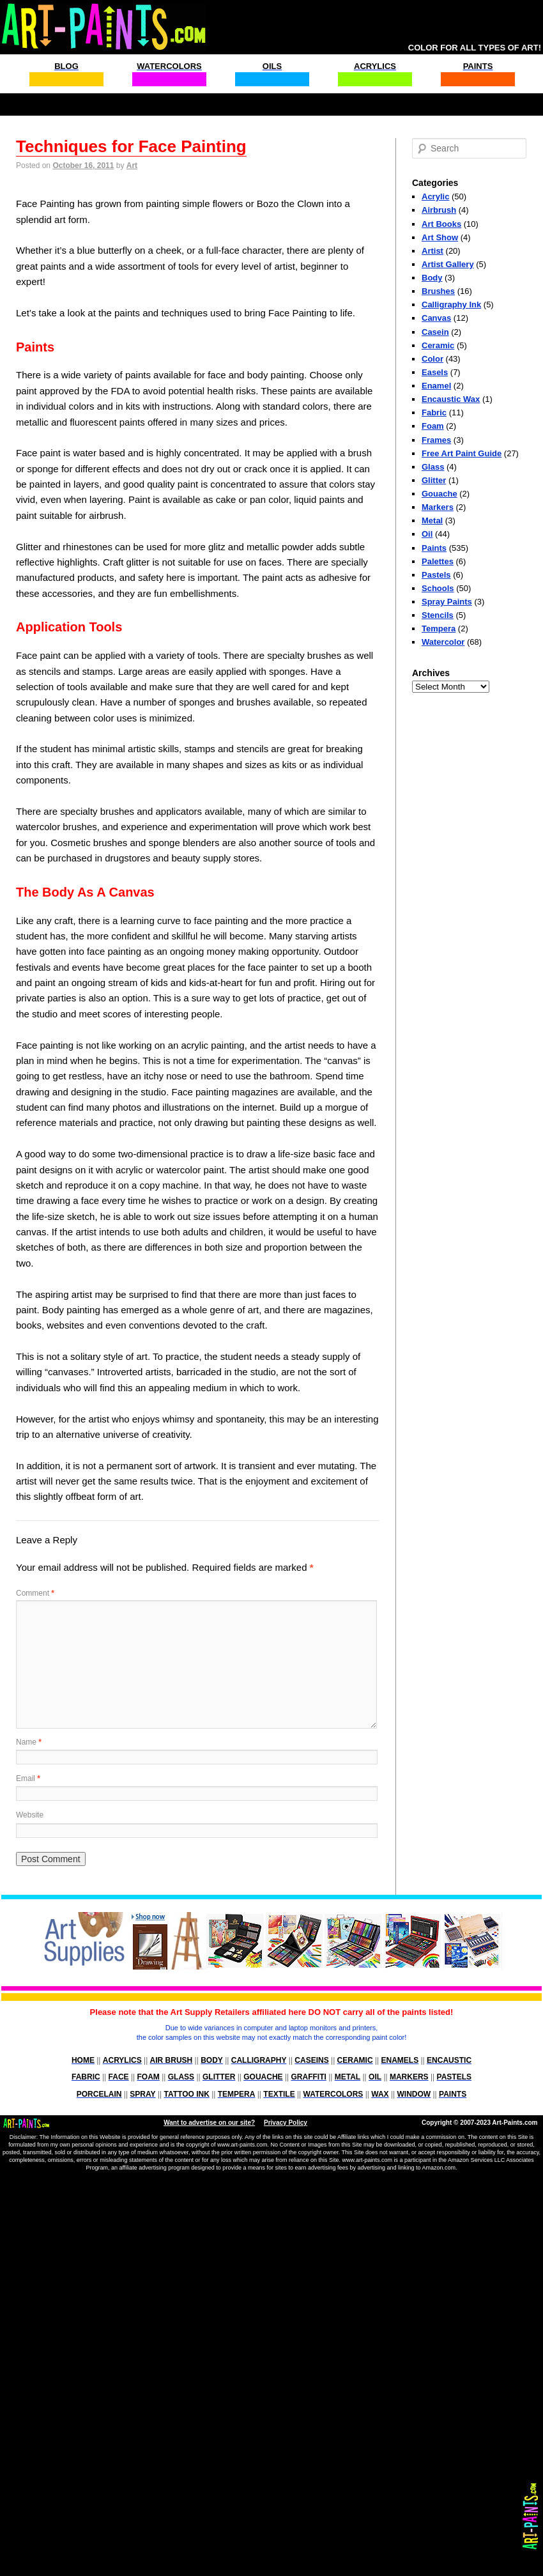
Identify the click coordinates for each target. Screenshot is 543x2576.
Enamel (436, 385)
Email (28, 1778)
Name (29, 1742)
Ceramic (438, 345)
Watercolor (443, 642)
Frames (436, 440)
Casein (435, 332)
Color (432, 359)
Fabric (434, 412)
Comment (35, 1593)
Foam (433, 426)
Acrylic (435, 196)
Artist (432, 251)
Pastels (436, 575)
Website (29, 1814)
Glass (433, 467)
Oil (427, 534)
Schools (438, 588)
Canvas (436, 318)
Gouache (439, 493)
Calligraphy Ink (451, 304)
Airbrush (439, 210)
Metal (432, 520)
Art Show (440, 237)
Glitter (434, 480)
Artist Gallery (448, 264)
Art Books (441, 224)
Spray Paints (447, 601)
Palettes (438, 561)
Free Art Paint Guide (461, 453)
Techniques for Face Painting (131, 146)
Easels (435, 372)
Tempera (438, 628)
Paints (434, 548)
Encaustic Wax (451, 399)
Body (432, 277)
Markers (438, 507)
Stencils (438, 615)
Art (131, 165)
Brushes (438, 291)
